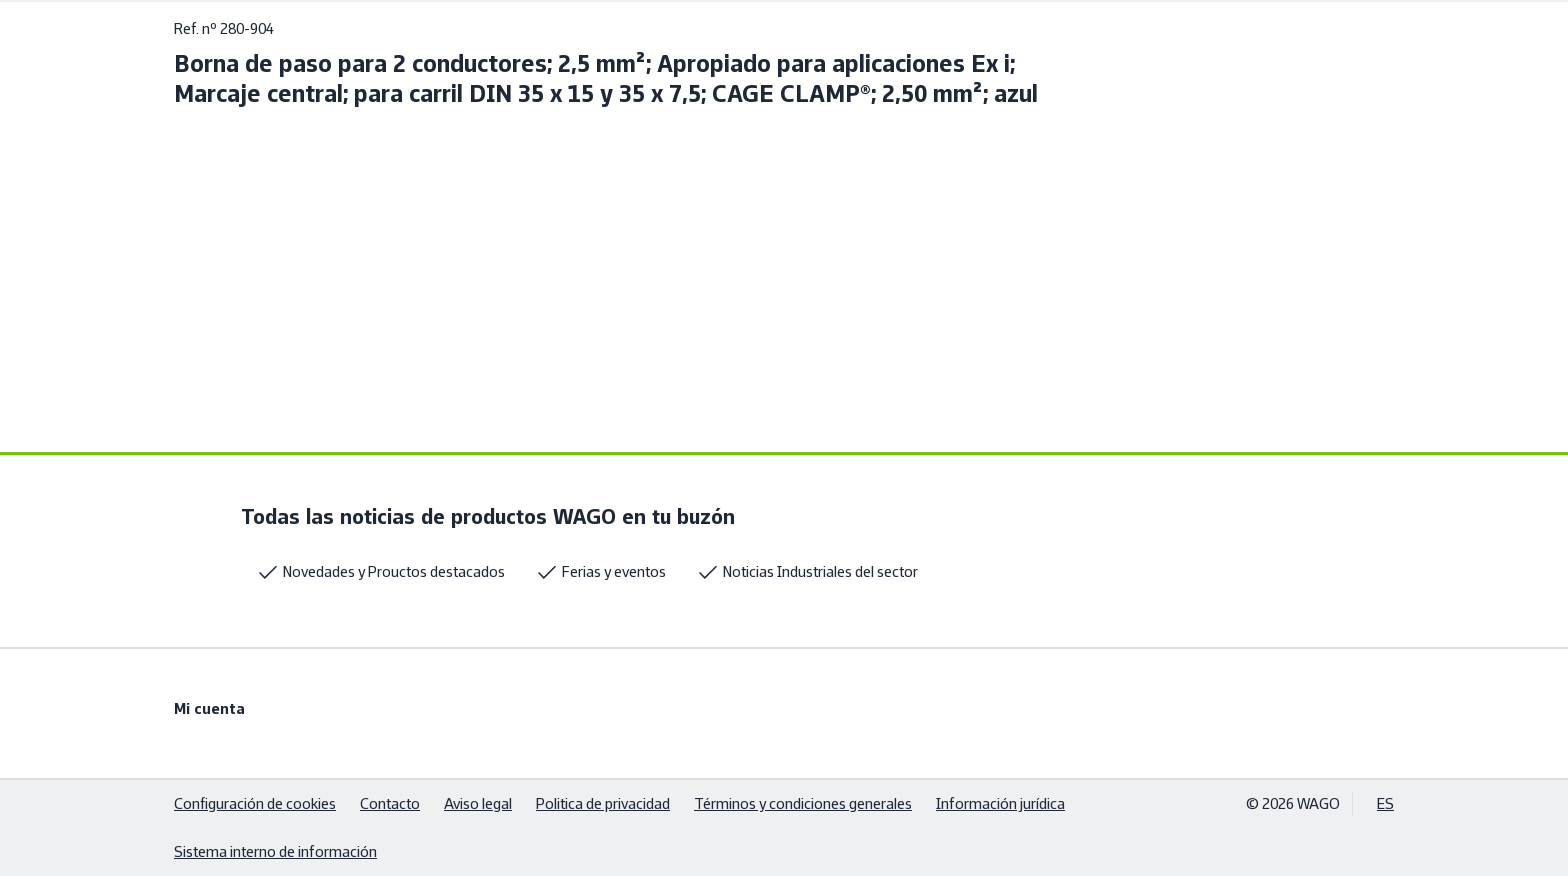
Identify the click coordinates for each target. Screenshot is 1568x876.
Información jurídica (1000, 803)
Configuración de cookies (255, 803)
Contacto (390, 803)
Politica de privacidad (603, 803)
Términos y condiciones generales (803, 803)
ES (1385, 803)
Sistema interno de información (275, 851)
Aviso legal (478, 803)
